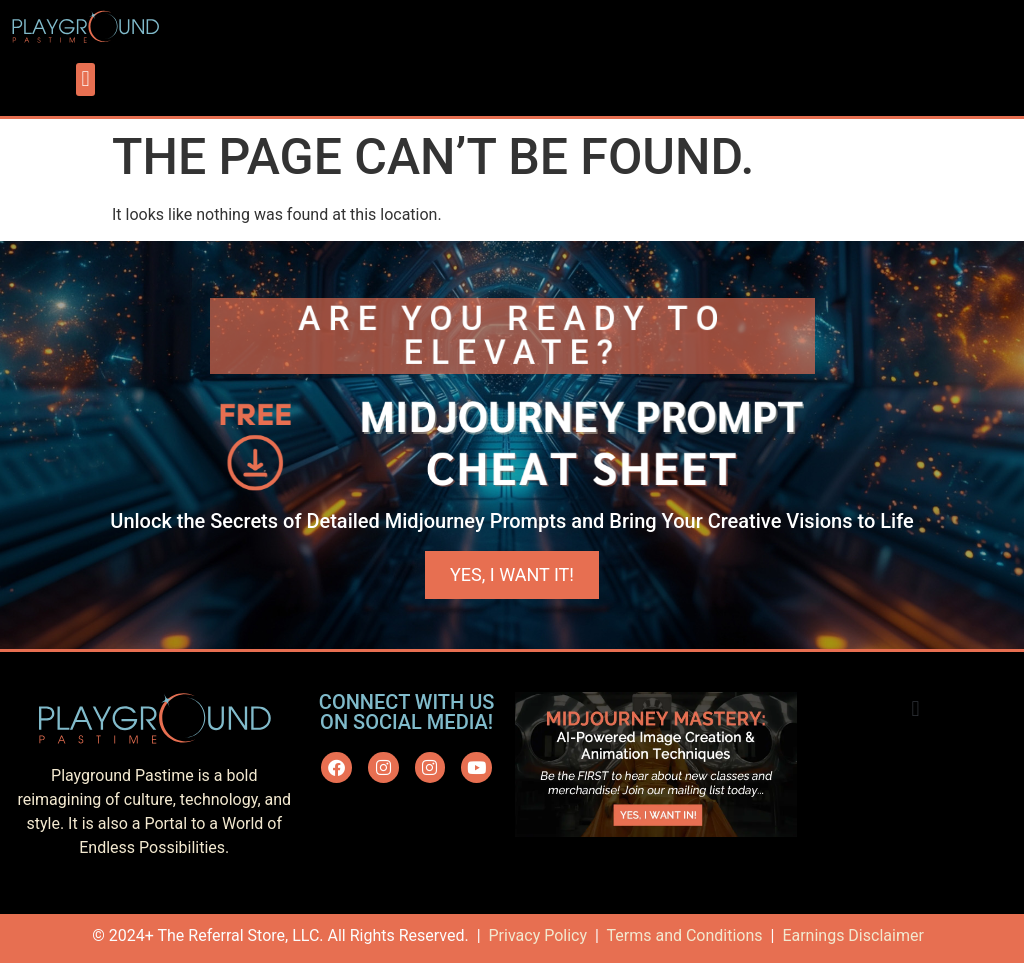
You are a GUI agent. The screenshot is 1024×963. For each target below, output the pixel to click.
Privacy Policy (538, 935)
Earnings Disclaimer (852, 935)
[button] (85, 79)
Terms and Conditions (684, 935)
